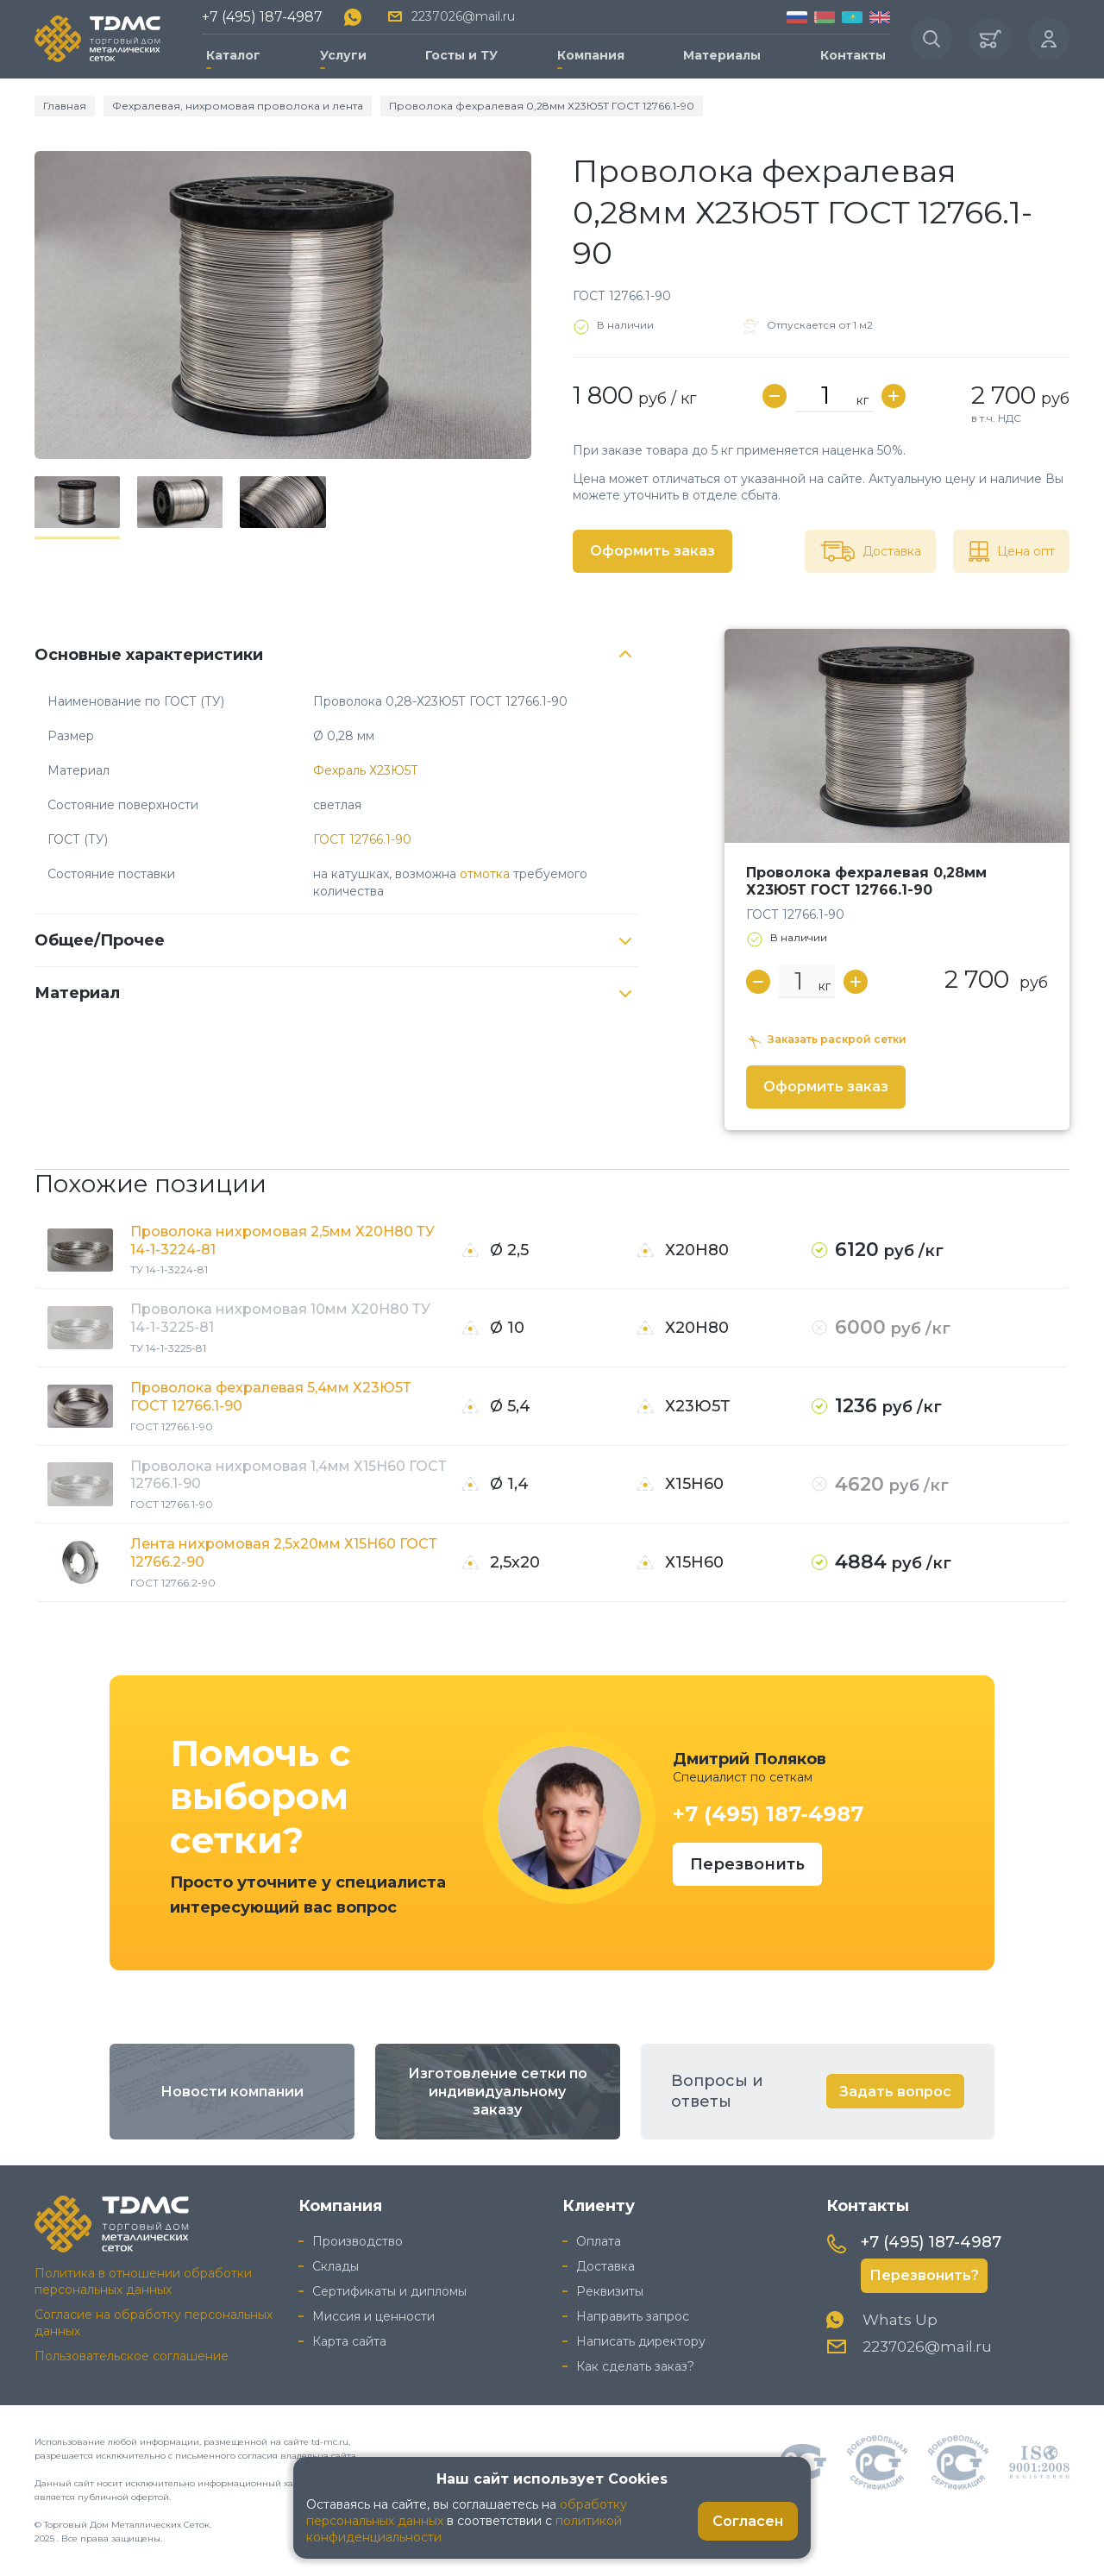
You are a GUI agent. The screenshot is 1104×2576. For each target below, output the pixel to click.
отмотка (485, 874)
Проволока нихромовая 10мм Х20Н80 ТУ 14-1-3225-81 (280, 1318)
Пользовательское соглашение (131, 2356)
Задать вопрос (895, 2091)
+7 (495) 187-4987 (262, 17)
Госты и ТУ (461, 55)
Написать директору (641, 2341)
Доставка (605, 2266)
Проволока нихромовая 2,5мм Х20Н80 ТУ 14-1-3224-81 (282, 1240)
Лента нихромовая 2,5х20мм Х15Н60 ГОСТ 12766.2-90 (283, 1553)
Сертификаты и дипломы (389, 2291)
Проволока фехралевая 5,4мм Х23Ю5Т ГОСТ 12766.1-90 (270, 1396)
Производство (357, 2241)
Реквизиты (609, 2291)
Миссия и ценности (373, 2316)
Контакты (853, 55)
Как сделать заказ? (635, 2366)
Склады (335, 2266)
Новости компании (232, 2091)
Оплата (598, 2241)
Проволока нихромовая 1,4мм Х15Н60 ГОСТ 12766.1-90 (288, 1475)
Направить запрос (632, 2316)
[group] (282, 305)
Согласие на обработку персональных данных (153, 2323)
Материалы (722, 55)
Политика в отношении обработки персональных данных (143, 2281)
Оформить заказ (652, 551)
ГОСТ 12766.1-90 (362, 839)
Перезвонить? (924, 2275)
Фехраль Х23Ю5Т (365, 770)
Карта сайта (349, 2341)
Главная (64, 105)
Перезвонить (747, 1864)
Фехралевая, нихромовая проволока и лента (237, 105)
